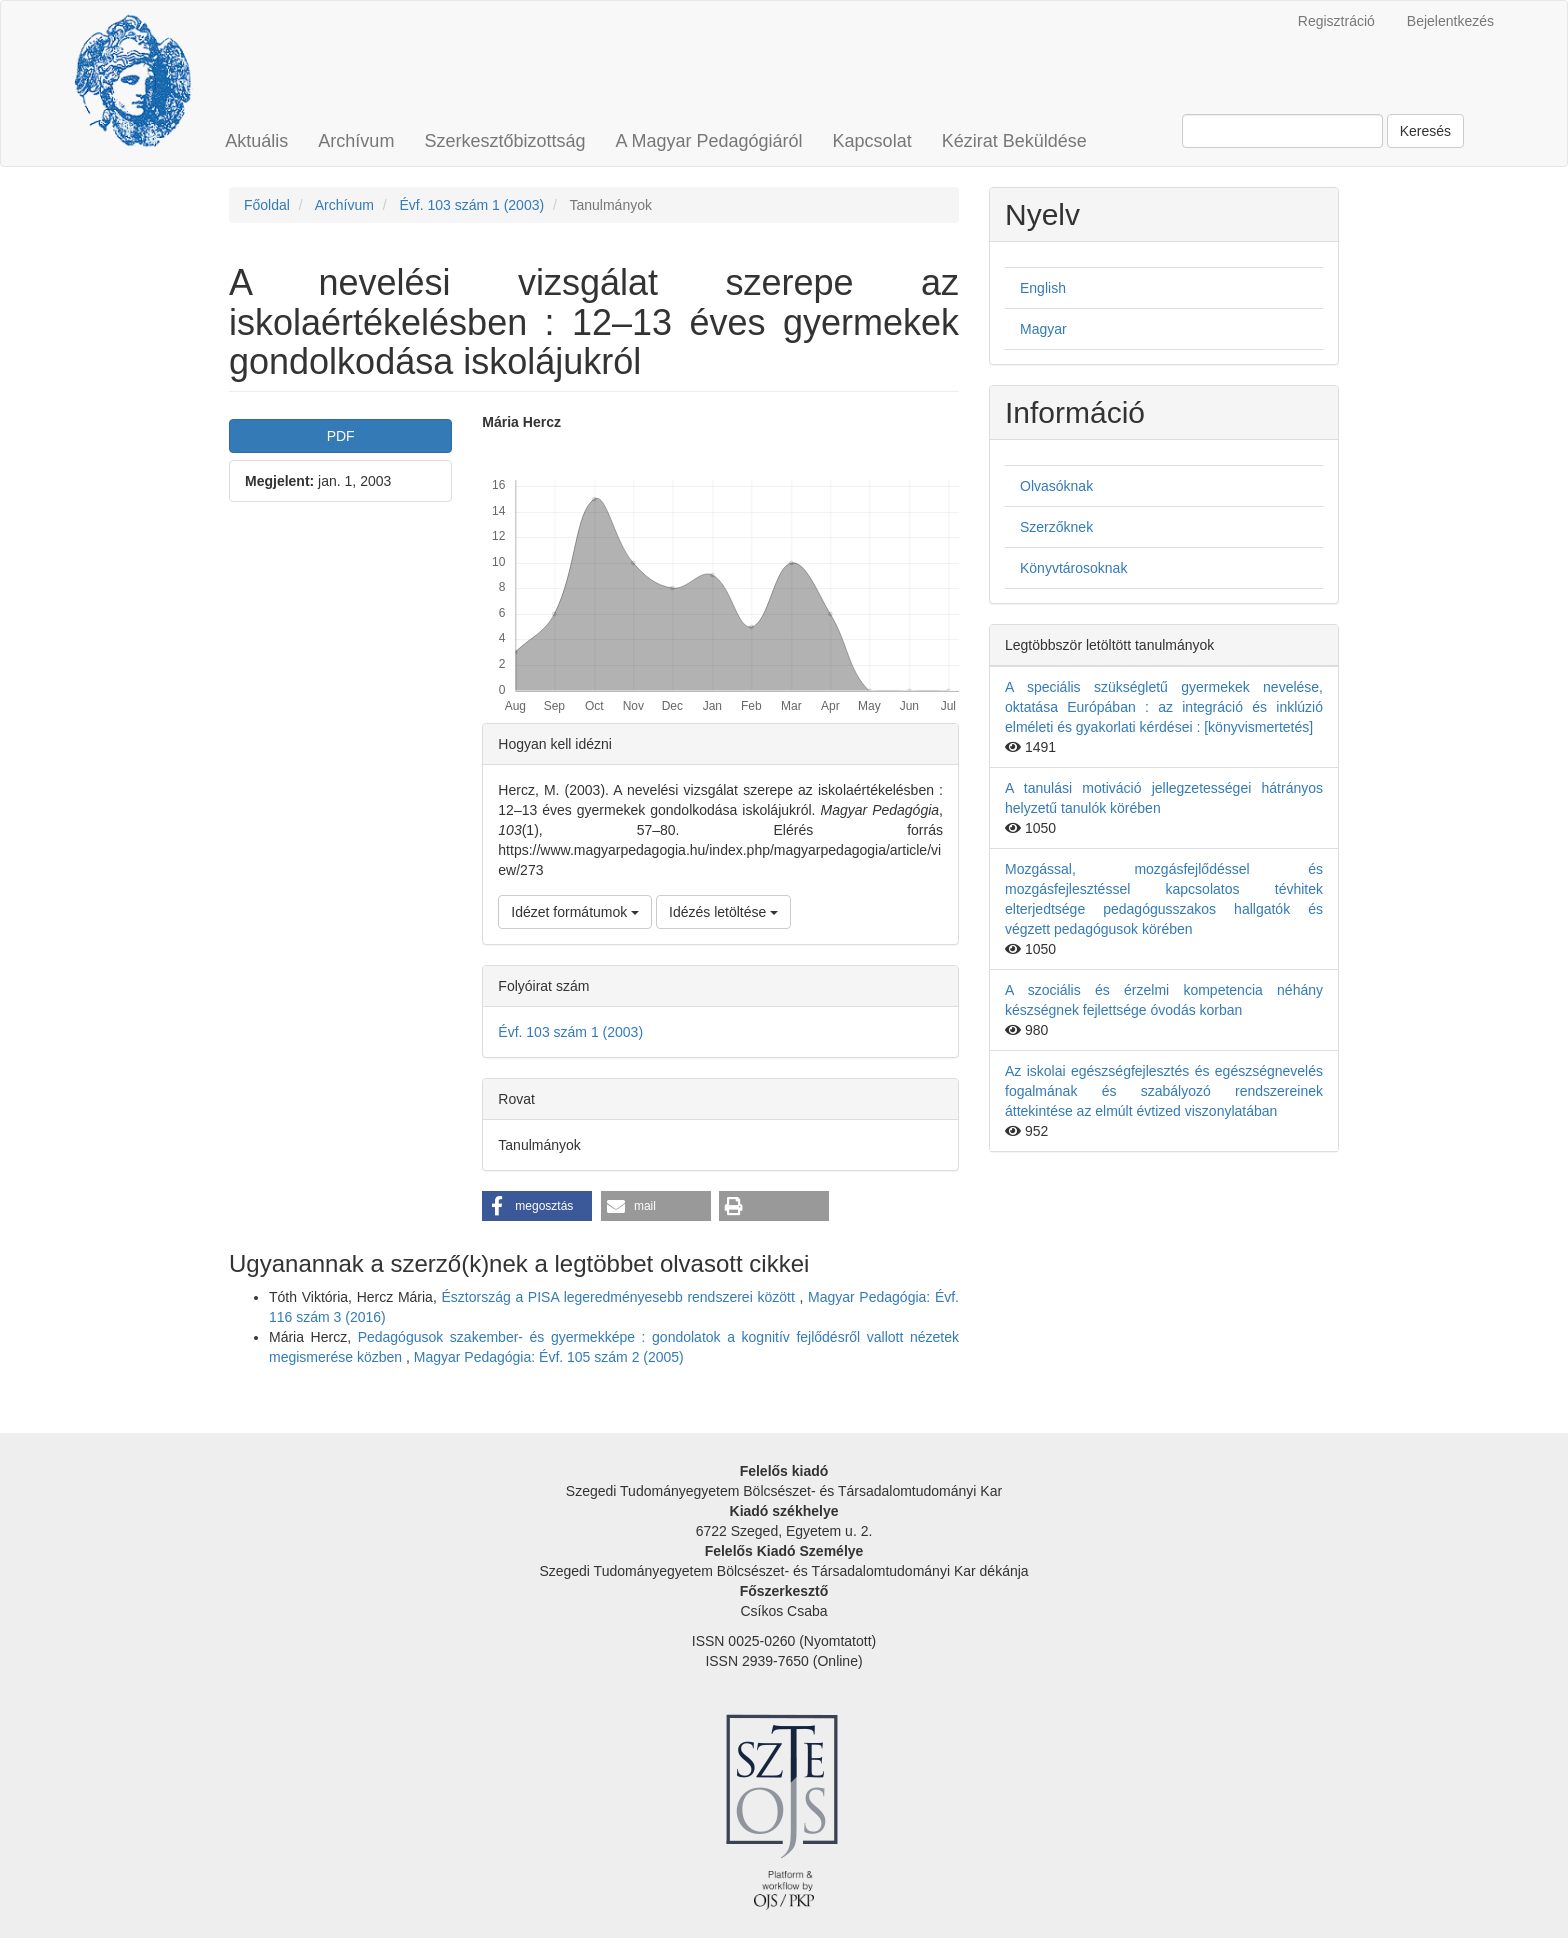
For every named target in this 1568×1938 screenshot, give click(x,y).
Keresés (1425, 131)
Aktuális (256, 141)
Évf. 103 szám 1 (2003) (471, 205)
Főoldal (267, 205)
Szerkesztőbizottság (504, 141)
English (1043, 288)
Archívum (356, 141)
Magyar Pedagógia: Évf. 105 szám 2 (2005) (549, 1357)
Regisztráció (1336, 21)
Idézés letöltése (723, 912)
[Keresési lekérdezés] (1282, 131)
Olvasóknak (1056, 486)
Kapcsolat (872, 141)
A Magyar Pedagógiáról (708, 141)
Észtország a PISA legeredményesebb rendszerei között (620, 1297)
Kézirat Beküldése (1014, 141)
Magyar (1043, 329)
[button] (537, 1206)
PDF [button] (341, 436)
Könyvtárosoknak (1073, 568)
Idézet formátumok (575, 912)
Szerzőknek (1056, 527)
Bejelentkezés (1450, 21)
